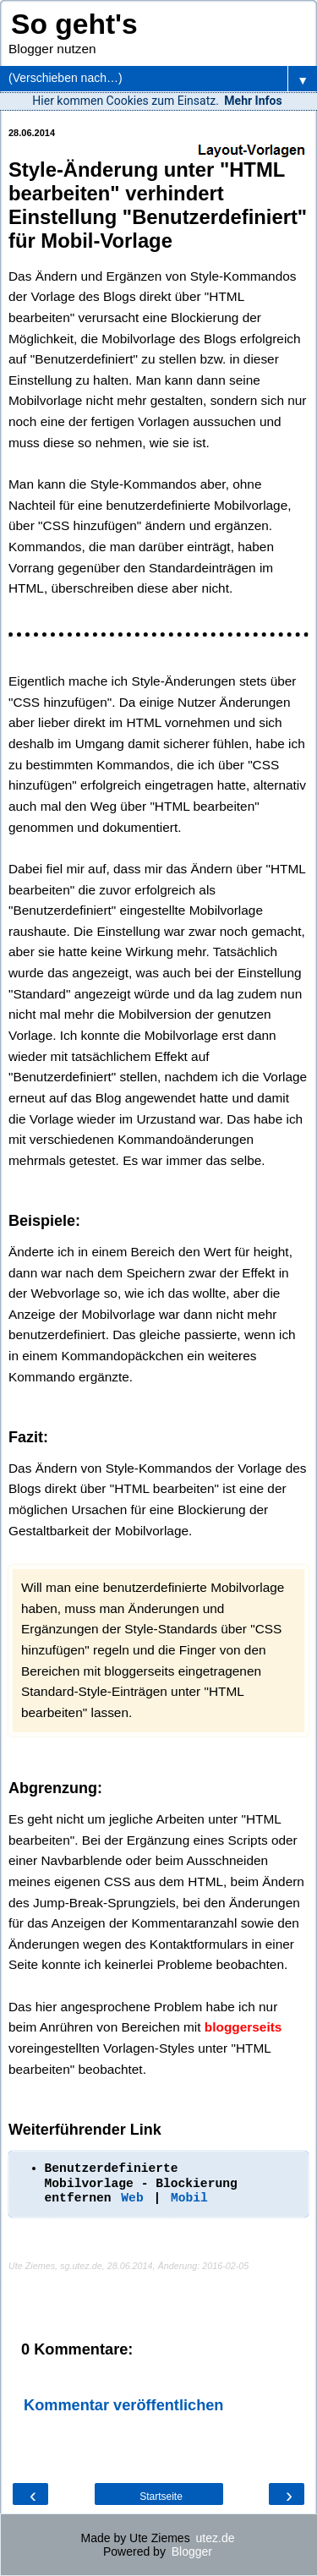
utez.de (215, 2538)
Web (132, 2198)
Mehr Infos (252, 100)
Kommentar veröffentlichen (123, 2405)
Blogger (192, 2551)
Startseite (161, 2496)
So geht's (74, 24)
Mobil (189, 2198)
